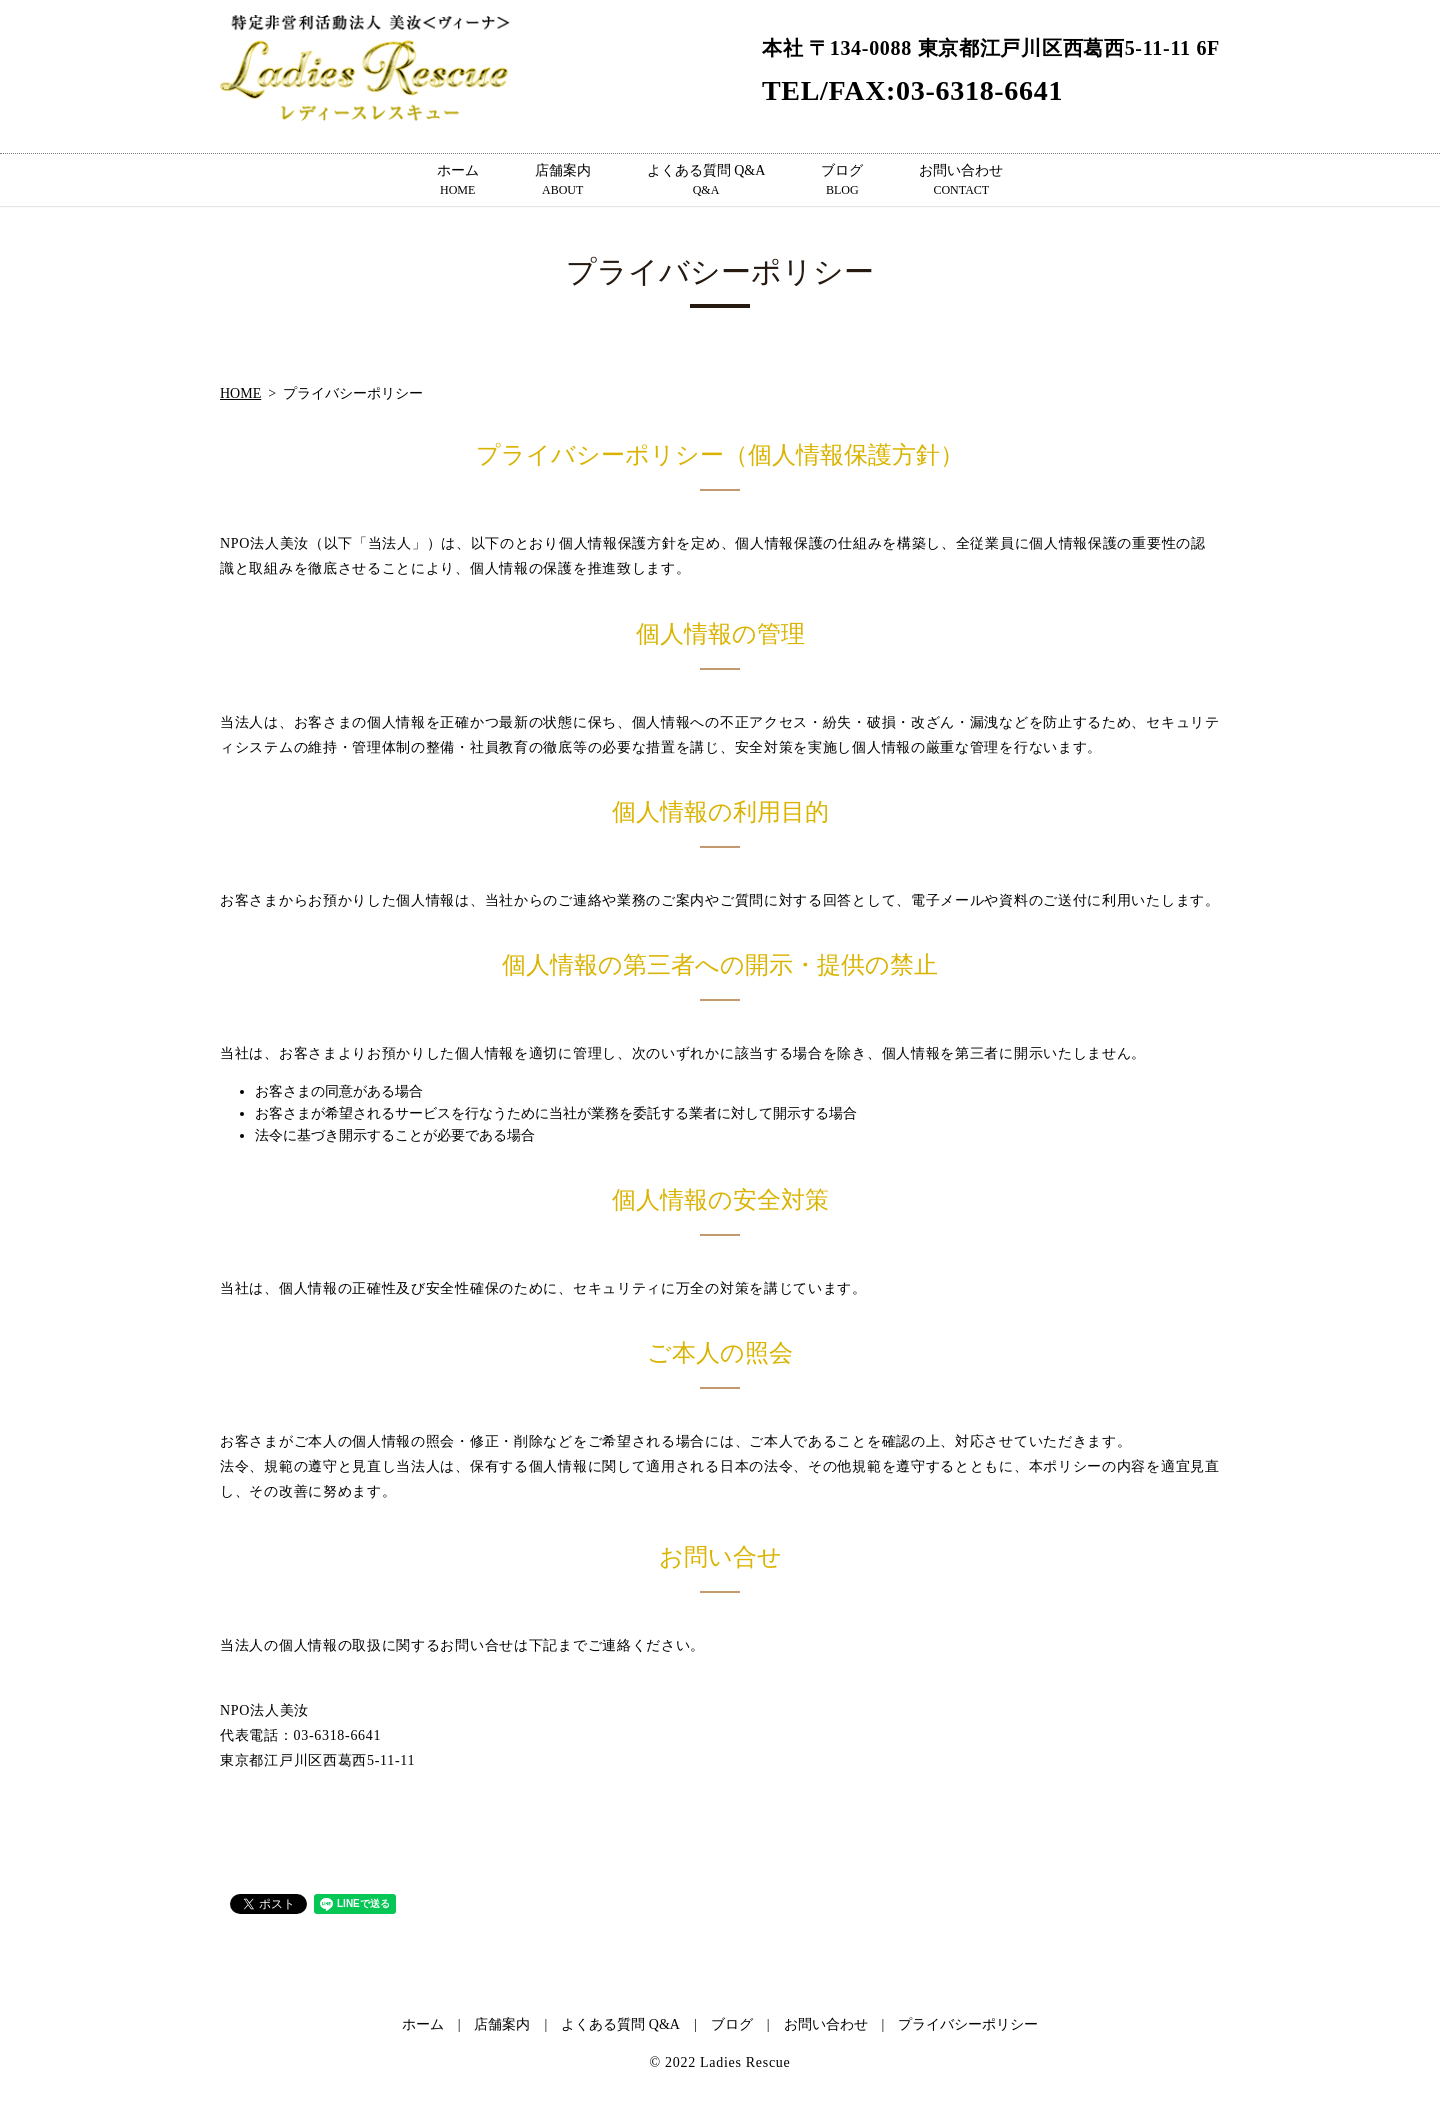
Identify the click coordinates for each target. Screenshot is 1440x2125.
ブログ (842, 181)
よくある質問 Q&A (706, 181)
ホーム (458, 181)
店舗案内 (563, 181)
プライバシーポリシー (968, 2024)
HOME (240, 393)
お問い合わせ (961, 181)
